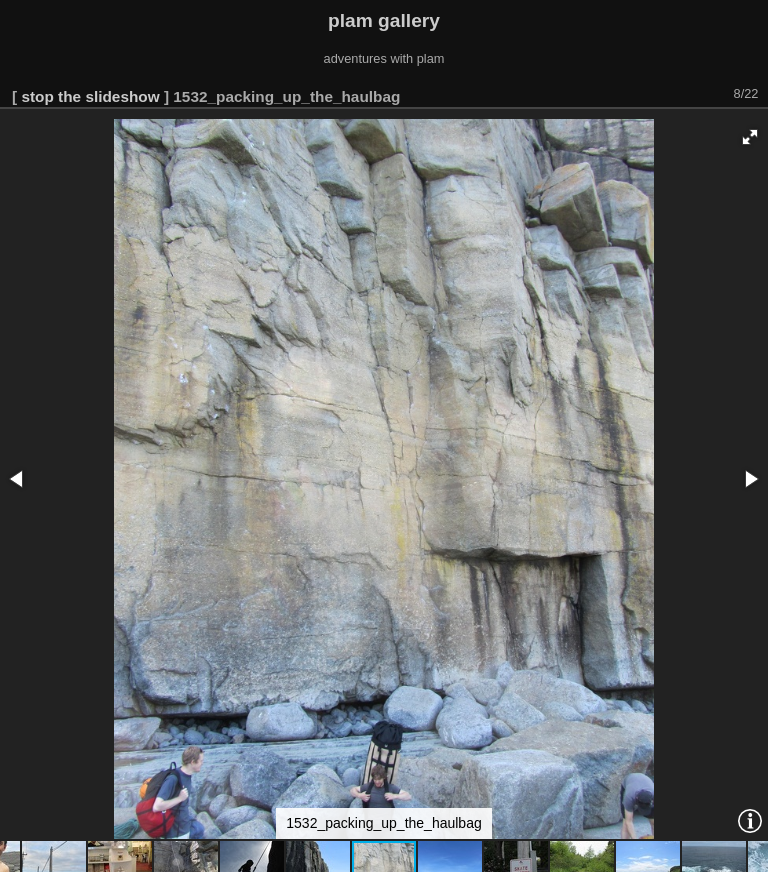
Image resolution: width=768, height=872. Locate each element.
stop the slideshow (90, 96)
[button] (750, 137)
